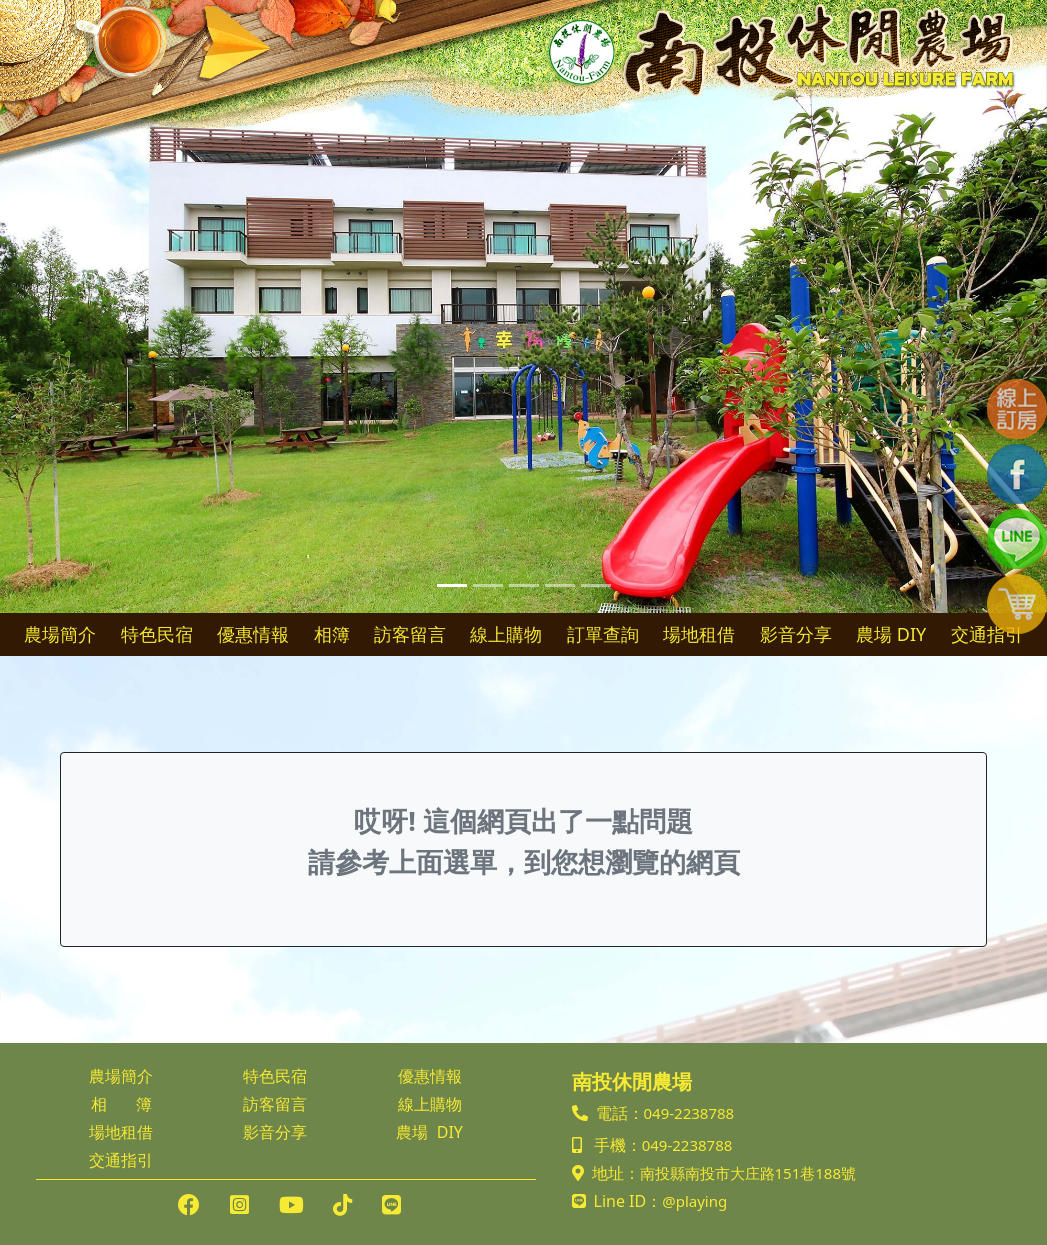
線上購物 (506, 634)
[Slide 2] (488, 585)
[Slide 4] (560, 585)
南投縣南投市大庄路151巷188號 (748, 1173)
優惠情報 (253, 634)
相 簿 (121, 1104)
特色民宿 (157, 634)
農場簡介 (60, 634)
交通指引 (987, 634)
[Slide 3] (524, 585)
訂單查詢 (603, 634)
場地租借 (699, 634)
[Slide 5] (596, 585)
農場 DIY (891, 634)
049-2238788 (689, 1113)
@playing (694, 1201)
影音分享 (796, 634)
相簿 (332, 634)
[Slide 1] (452, 585)
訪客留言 (410, 634)
